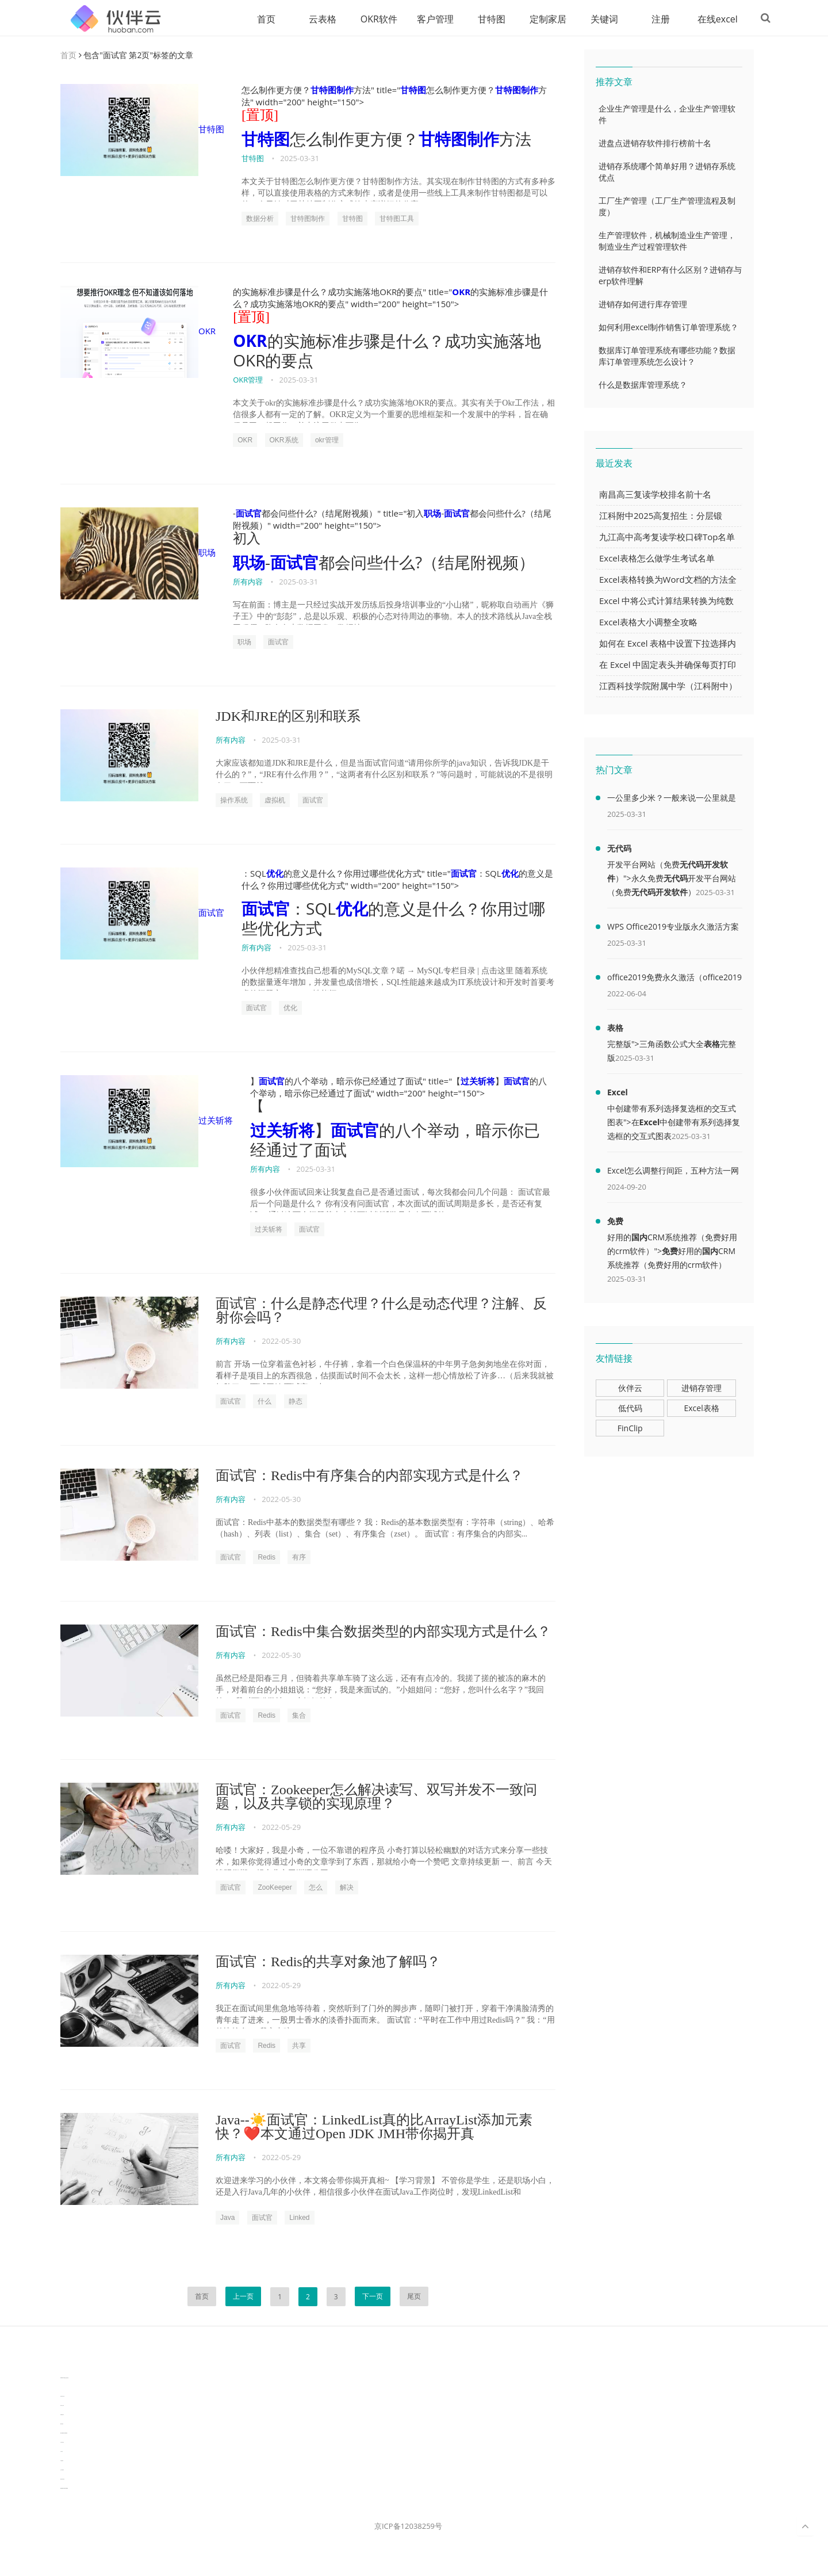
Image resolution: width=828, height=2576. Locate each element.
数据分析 (260, 219)
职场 (138, 554)
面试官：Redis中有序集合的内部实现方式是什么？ (369, 1476)
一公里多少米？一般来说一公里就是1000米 (671, 800)
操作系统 (234, 801)
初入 (246, 539)
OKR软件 (369, 19)
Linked (299, 2218)
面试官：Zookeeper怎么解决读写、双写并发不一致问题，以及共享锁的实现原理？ (376, 1797)
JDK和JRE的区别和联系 (288, 717)
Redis (266, 1558)
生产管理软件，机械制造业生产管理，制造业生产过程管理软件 (667, 241)
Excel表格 (701, 1408)
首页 (257, 19)
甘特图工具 (396, 219)
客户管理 (426, 19)
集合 (299, 1716)
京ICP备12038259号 (408, 2526)
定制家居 (538, 19)
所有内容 (248, 582)
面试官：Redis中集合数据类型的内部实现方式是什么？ (383, 1632)
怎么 (316, 1888)
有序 (299, 1558)
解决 (347, 1888)
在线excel (708, 19)
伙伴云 (630, 1388)
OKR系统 (284, 441)
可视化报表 (61, 2461)
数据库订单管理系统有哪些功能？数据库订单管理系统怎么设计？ (667, 356)
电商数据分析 (62, 2415)
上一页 (243, 2297)
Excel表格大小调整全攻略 (648, 622)
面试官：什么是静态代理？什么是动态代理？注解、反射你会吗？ (381, 1311)
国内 (639, 1237)
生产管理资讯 (62, 2470)
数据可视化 (61, 2424)
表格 (615, 1028)
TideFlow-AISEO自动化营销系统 (64, 2378)
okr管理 (327, 441)
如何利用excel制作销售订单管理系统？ (668, 327)
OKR (138, 332)
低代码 (630, 1408)
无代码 (619, 848)
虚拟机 (274, 801)
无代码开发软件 (659, 892)
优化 (274, 874)
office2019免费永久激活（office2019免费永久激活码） (674, 979)
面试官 (249, 513)
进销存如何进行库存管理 (643, 304)
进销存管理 (701, 1388)
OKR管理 (248, 380)
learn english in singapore (63, 2433)
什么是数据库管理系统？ (643, 385)
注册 (651, 19)
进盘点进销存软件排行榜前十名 (655, 143)
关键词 (595, 19)
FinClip (630, 1428)
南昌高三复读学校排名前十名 (655, 494)
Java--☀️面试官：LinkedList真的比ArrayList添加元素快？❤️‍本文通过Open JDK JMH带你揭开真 (374, 2127)
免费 (615, 1221)
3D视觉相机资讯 (62, 2387)
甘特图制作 (332, 90)
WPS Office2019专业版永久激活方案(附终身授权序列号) (673, 929)
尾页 (414, 2297)
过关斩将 (146, 1122)
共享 (299, 2046)
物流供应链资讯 (62, 2479)
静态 (295, 1402)
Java (227, 2218)
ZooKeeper (275, 1888)
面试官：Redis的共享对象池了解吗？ (328, 1962)
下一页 (372, 2297)
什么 (264, 1402)
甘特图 (482, 19)
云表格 (313, 19)
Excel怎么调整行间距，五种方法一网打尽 (673, 1172)
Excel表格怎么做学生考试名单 (657, 558)
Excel (617, 1092)
